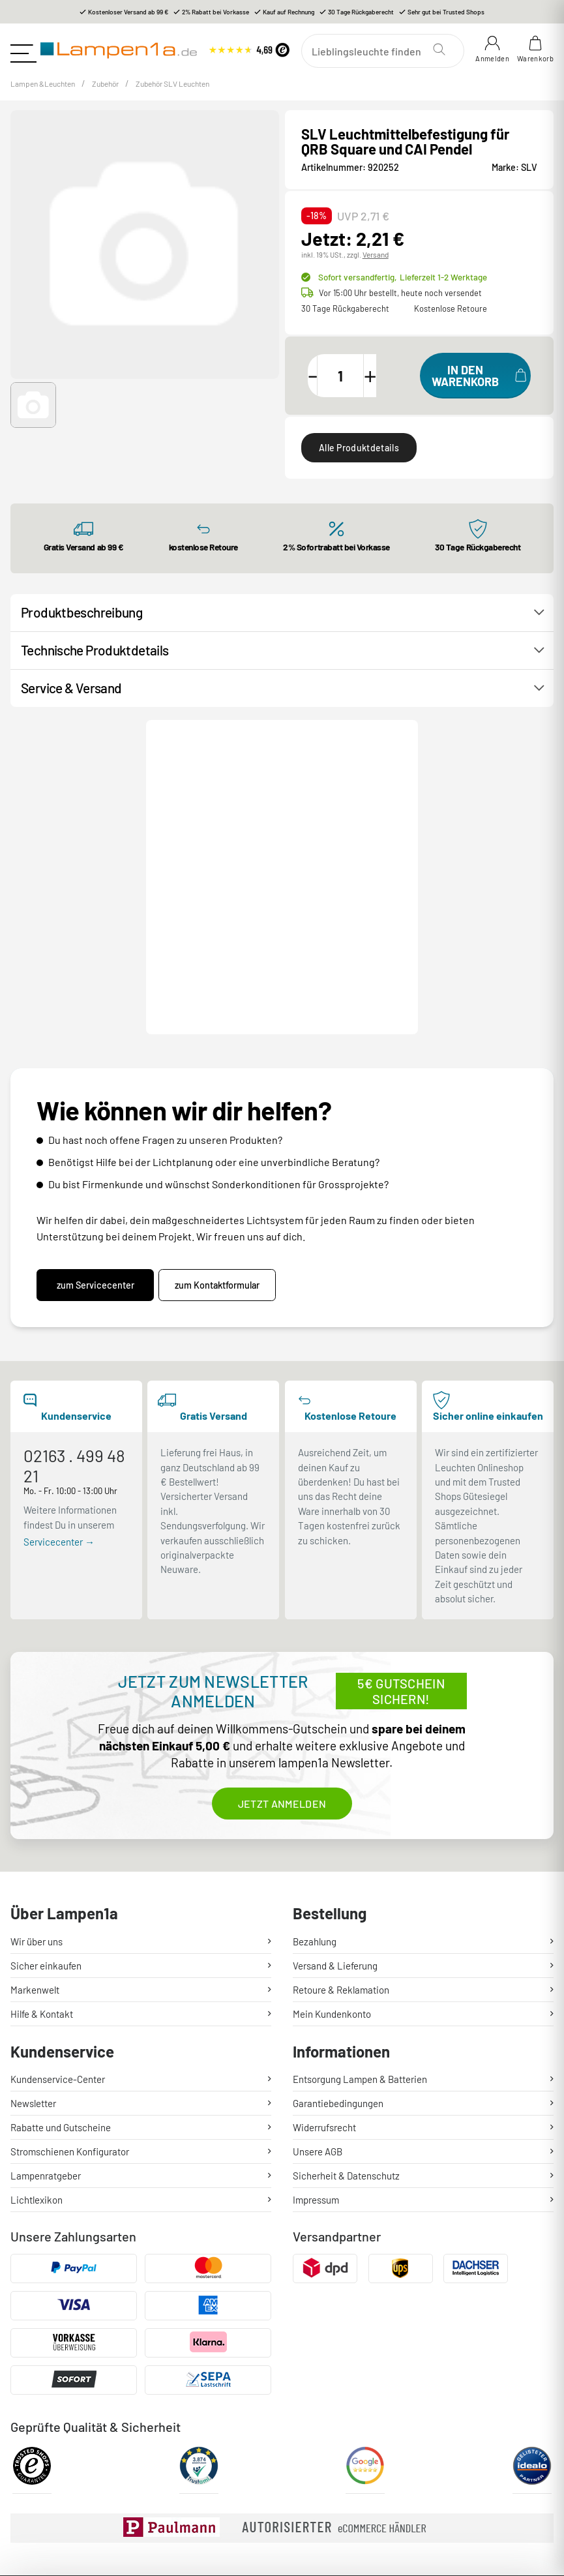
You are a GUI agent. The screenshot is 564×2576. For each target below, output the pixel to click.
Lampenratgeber (45, 2021)
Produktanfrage (318, 825)
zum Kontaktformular (224, 1130)
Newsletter (33, 1948)
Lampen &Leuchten (49, 92)
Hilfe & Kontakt (41, 1859)
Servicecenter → (59, 1387)
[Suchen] (385, 51)
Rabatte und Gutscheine (60, 1973)
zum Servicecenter (95, 1130)
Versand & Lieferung (335, 1810)
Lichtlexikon (36, 2045)
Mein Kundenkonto (332, 1859)
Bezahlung (314, 1786)
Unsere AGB (317, 1997)
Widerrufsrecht (324, 1973)
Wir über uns (36, 1786)
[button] (33, 414)
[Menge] (356, 384)
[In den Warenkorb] (475, 384)
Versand (375, 263)
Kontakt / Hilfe (207, 825)
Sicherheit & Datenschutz (346, 2021)
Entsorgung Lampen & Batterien (360, 1924)
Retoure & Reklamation (341, 1834)
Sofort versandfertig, (401, 285)
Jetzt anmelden (282, 1648)
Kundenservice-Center (57, 1924)
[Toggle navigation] (23, 50)
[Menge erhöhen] (393, 384)
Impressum (316, 2045)
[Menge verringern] (321, 384)
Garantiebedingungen (338, 1948)
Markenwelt (34, 1834)
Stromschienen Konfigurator (69, 1997)
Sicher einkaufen (46, 1810)
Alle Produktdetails (359, 457)
